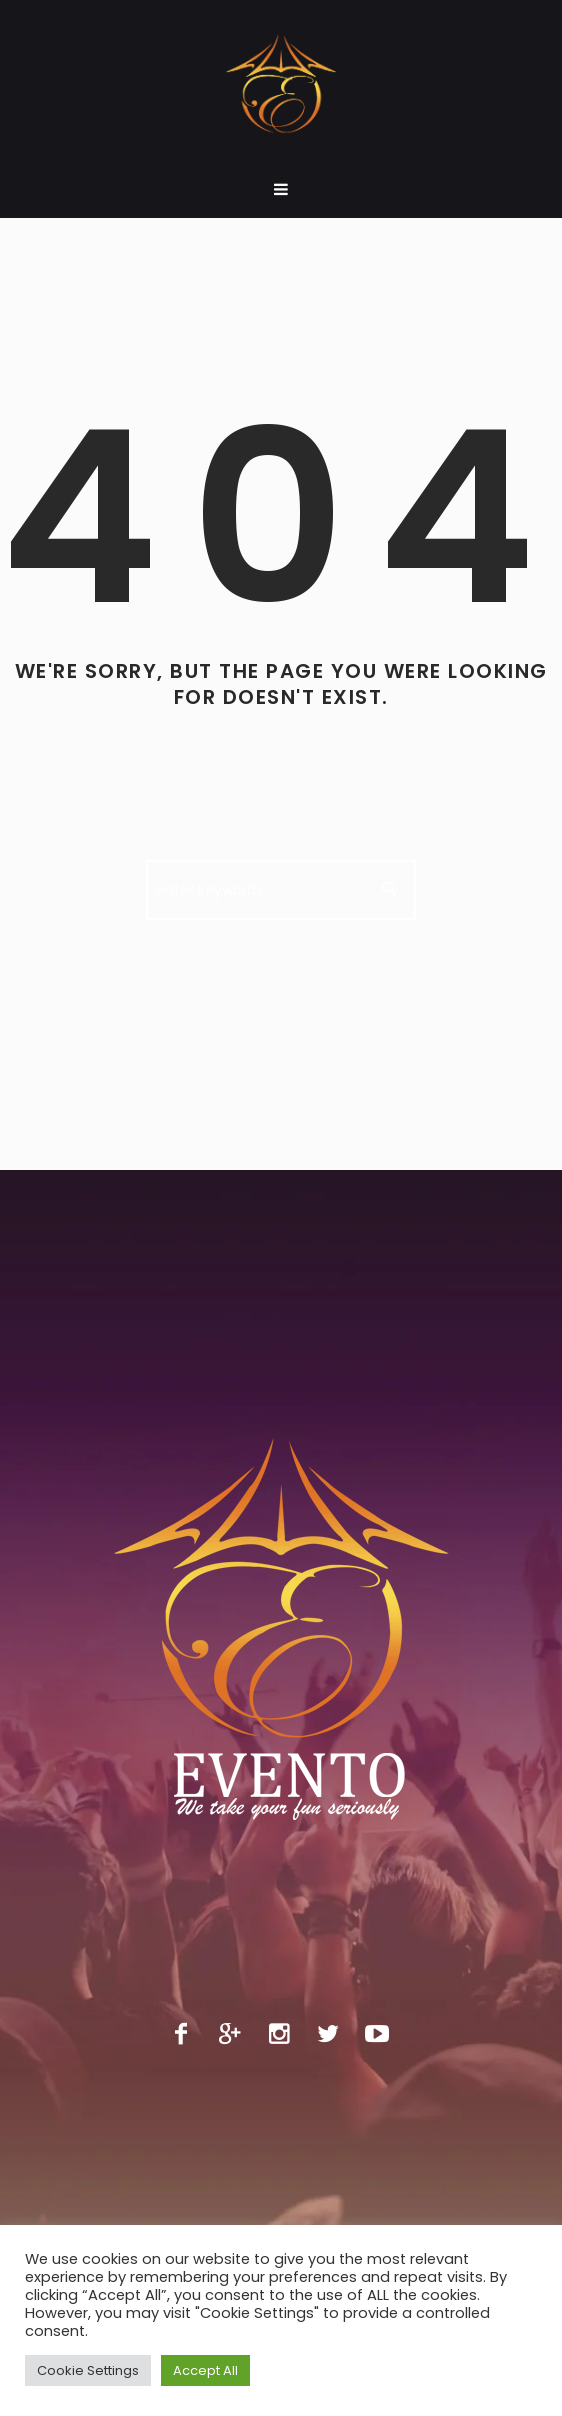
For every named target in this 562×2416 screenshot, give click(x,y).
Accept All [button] (205, 2370)
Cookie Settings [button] (88, 2370)
